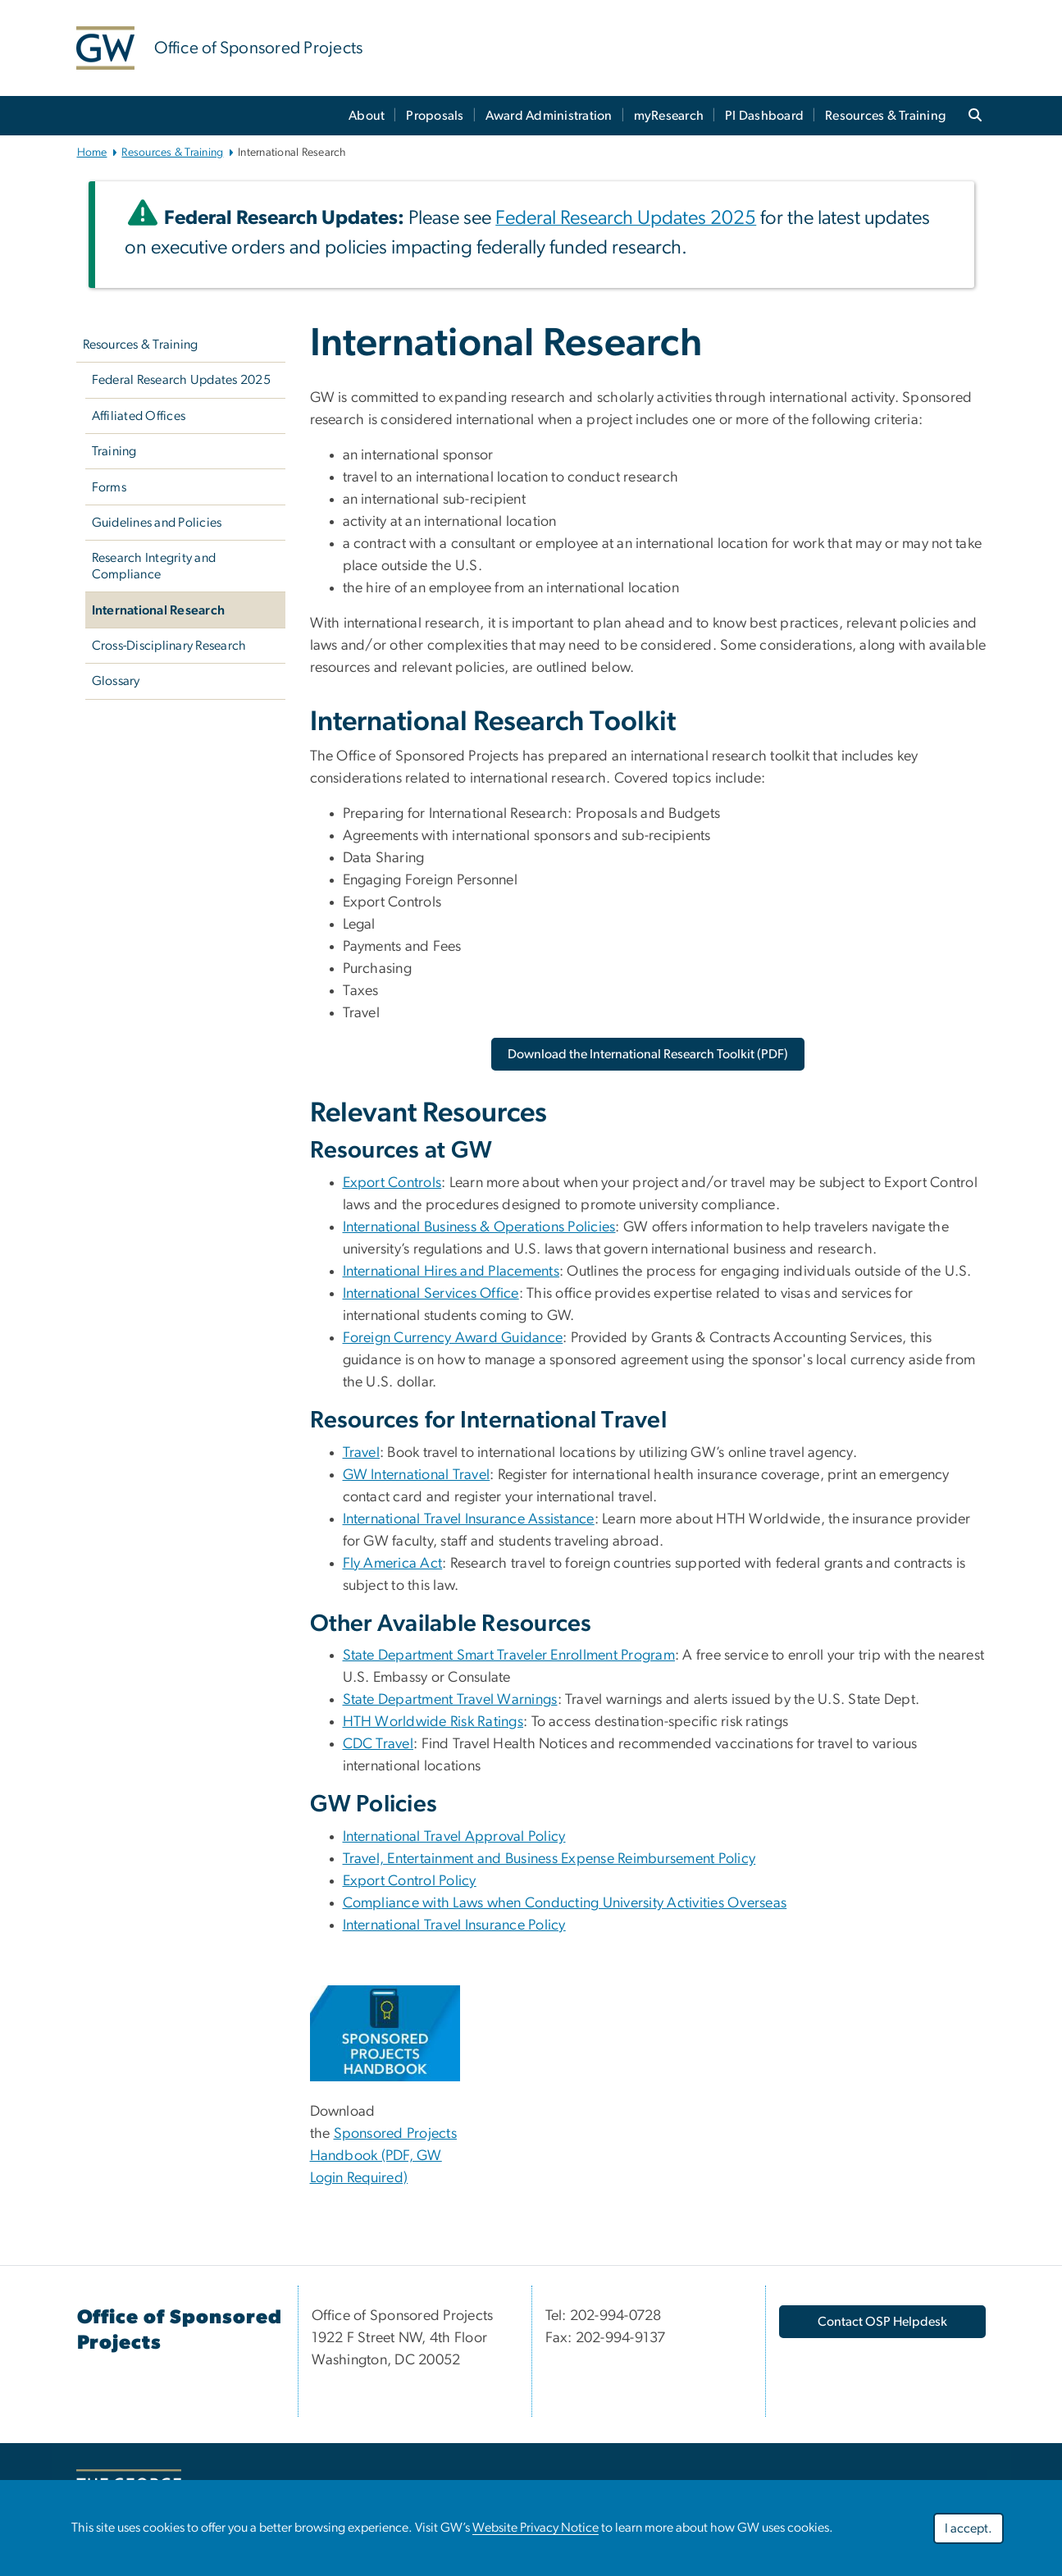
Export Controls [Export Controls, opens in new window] (392, 1183)
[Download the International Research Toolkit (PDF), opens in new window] (647, 1054)
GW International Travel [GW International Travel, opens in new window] (416, 1475)
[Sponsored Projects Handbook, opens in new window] (385, 2033)
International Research (159, 610)
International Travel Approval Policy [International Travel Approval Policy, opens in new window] (454, 1836)
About (367, 115)
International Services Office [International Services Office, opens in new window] (431, 1293)
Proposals (434, 115)
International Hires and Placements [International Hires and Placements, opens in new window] (451, 1271)
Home (92, 152)
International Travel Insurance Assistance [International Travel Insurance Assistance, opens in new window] (469, 1519)
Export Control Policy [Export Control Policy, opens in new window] (409, 1881)
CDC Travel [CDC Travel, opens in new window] (378, 1744)
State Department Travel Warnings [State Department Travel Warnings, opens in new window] (450, 1699)
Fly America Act (393, 1563)
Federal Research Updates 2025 (181, 379)
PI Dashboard (764, 115)
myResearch (669, 115)
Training (114, 451)
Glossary (116, 680)
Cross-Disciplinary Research (169, 645)
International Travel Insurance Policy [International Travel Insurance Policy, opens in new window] (454, 1925)
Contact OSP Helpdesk (882, 2321)
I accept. (968, 2528)
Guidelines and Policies (157, 522)
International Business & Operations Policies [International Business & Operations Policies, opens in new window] (479, 1227)
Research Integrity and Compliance (154, 566)
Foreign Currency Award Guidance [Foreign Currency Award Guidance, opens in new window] (453, 1338)
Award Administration (549, 115)
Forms (109, 487)
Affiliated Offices (139, 415)
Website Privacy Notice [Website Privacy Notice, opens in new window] (535, 2527)
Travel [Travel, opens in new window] (362, 1453)
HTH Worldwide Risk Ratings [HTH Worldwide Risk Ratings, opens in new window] (433, 1722)
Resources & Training (885, 115)
